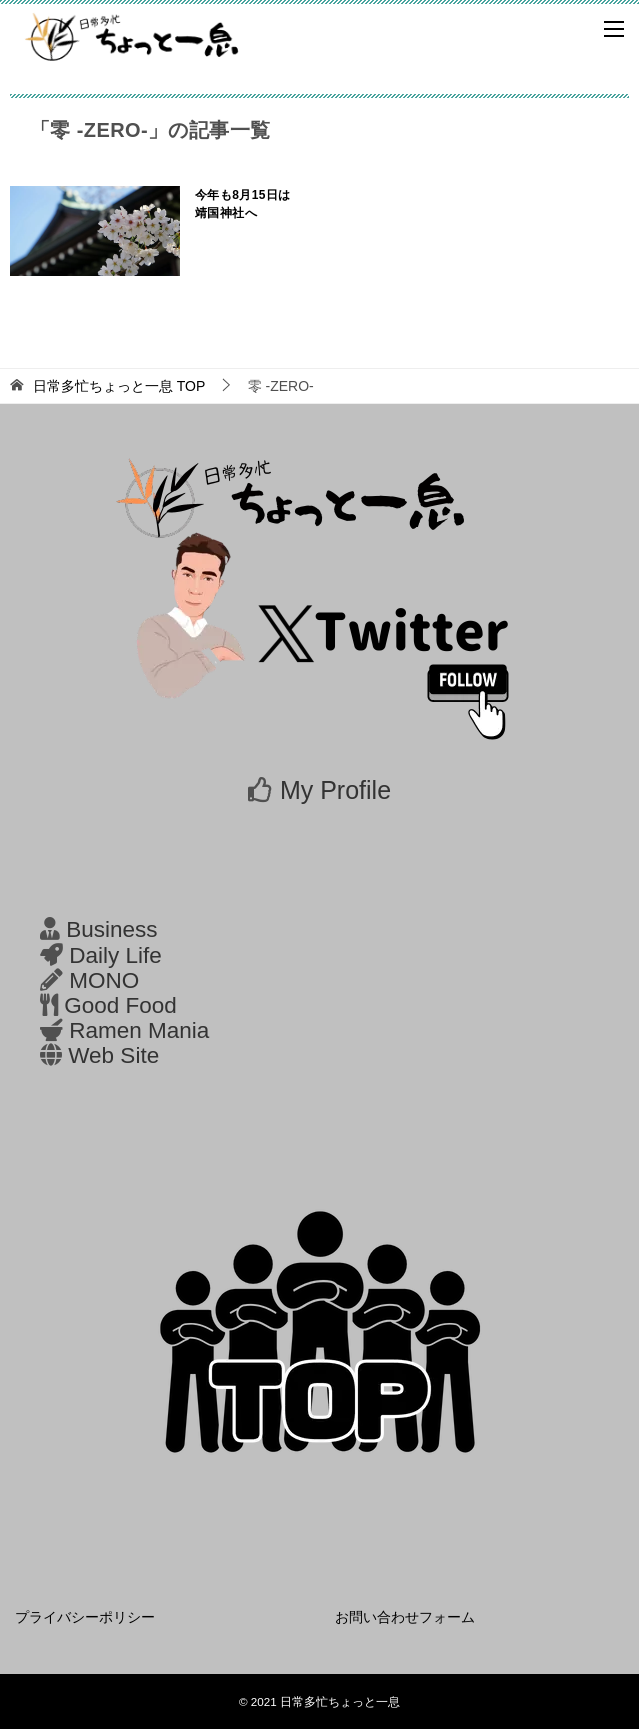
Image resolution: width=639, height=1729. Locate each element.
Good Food (120, 1005)
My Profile (335, 790)
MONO (104, 980)
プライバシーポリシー (85, 1617)
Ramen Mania (139, 1030)
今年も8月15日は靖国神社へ (243, 204)
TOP (119, 386)
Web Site (113, 1055)
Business (111, 929)
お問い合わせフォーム (405, 1617)
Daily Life (115, 955)
